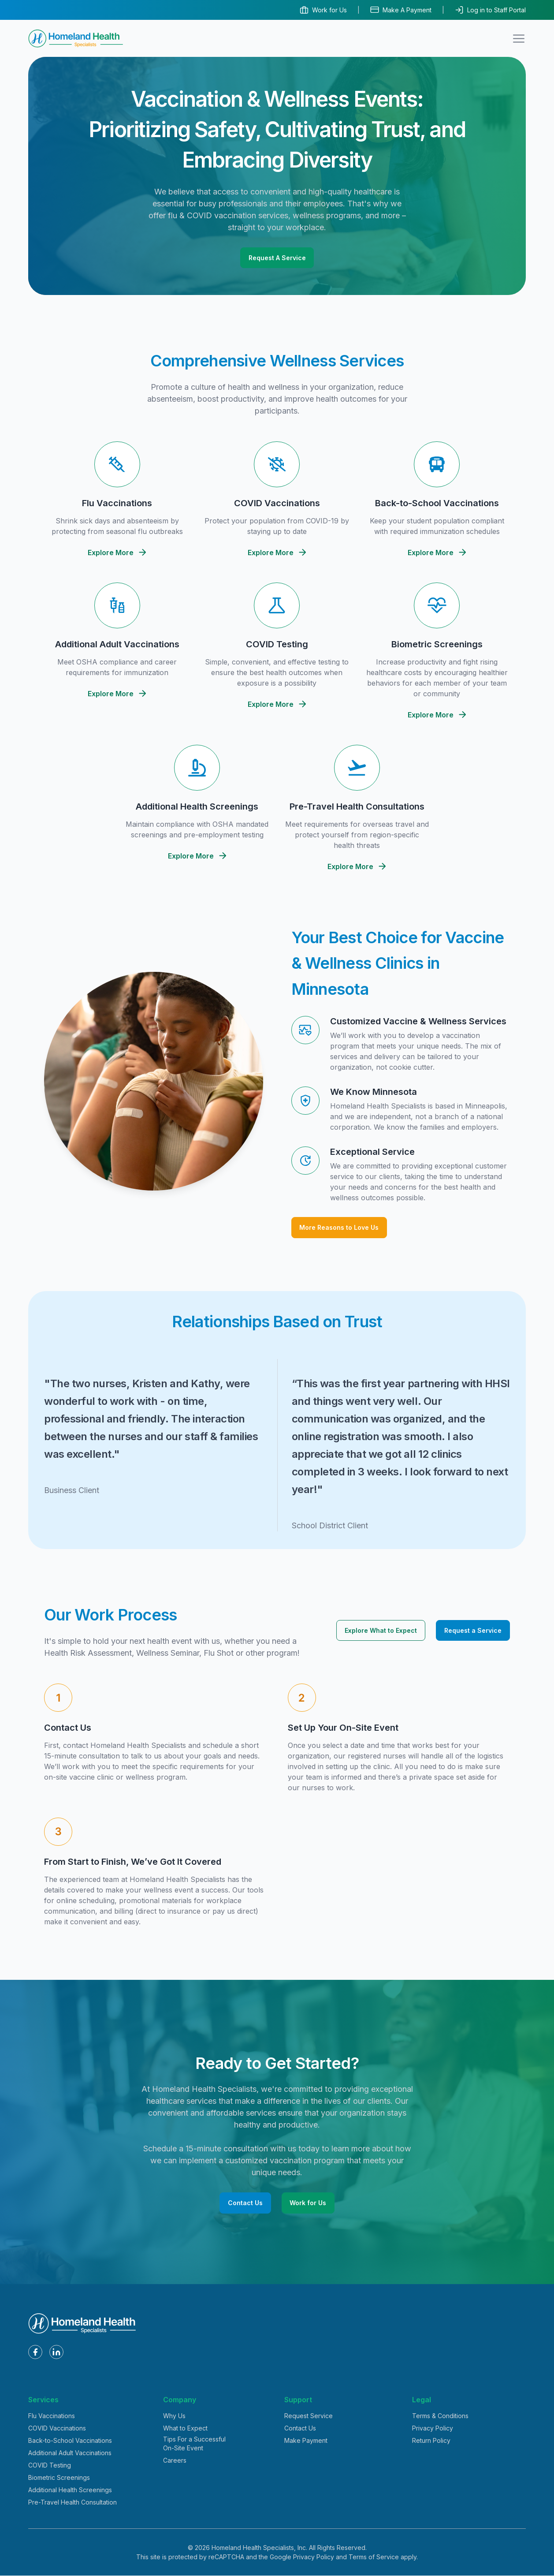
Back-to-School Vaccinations (70, 2441)
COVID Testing (49, 2465)
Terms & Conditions (440, 2416)
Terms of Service (374, 2557)
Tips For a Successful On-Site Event (194, 2444)
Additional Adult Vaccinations (70, 2453)
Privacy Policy (432, 2428)
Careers (174, 2460)
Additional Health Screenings (70, 2490)
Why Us (174, 2416)
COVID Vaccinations (57, 2428)
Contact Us (245, 2203)
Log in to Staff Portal (490, 10)
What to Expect (185, 2428)
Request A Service (277, 257)
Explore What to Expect (381, 1630)
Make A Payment (400, 9)
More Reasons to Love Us (339, 1227)
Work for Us (323, 10)
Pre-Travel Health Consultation (72, 2502)
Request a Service (473, 1630)
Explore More (117, 552)
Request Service (308, 2416)
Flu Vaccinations (51, 2416)
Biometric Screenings (59, 2478)
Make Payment (305, 2441)
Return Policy (431, 2441)
